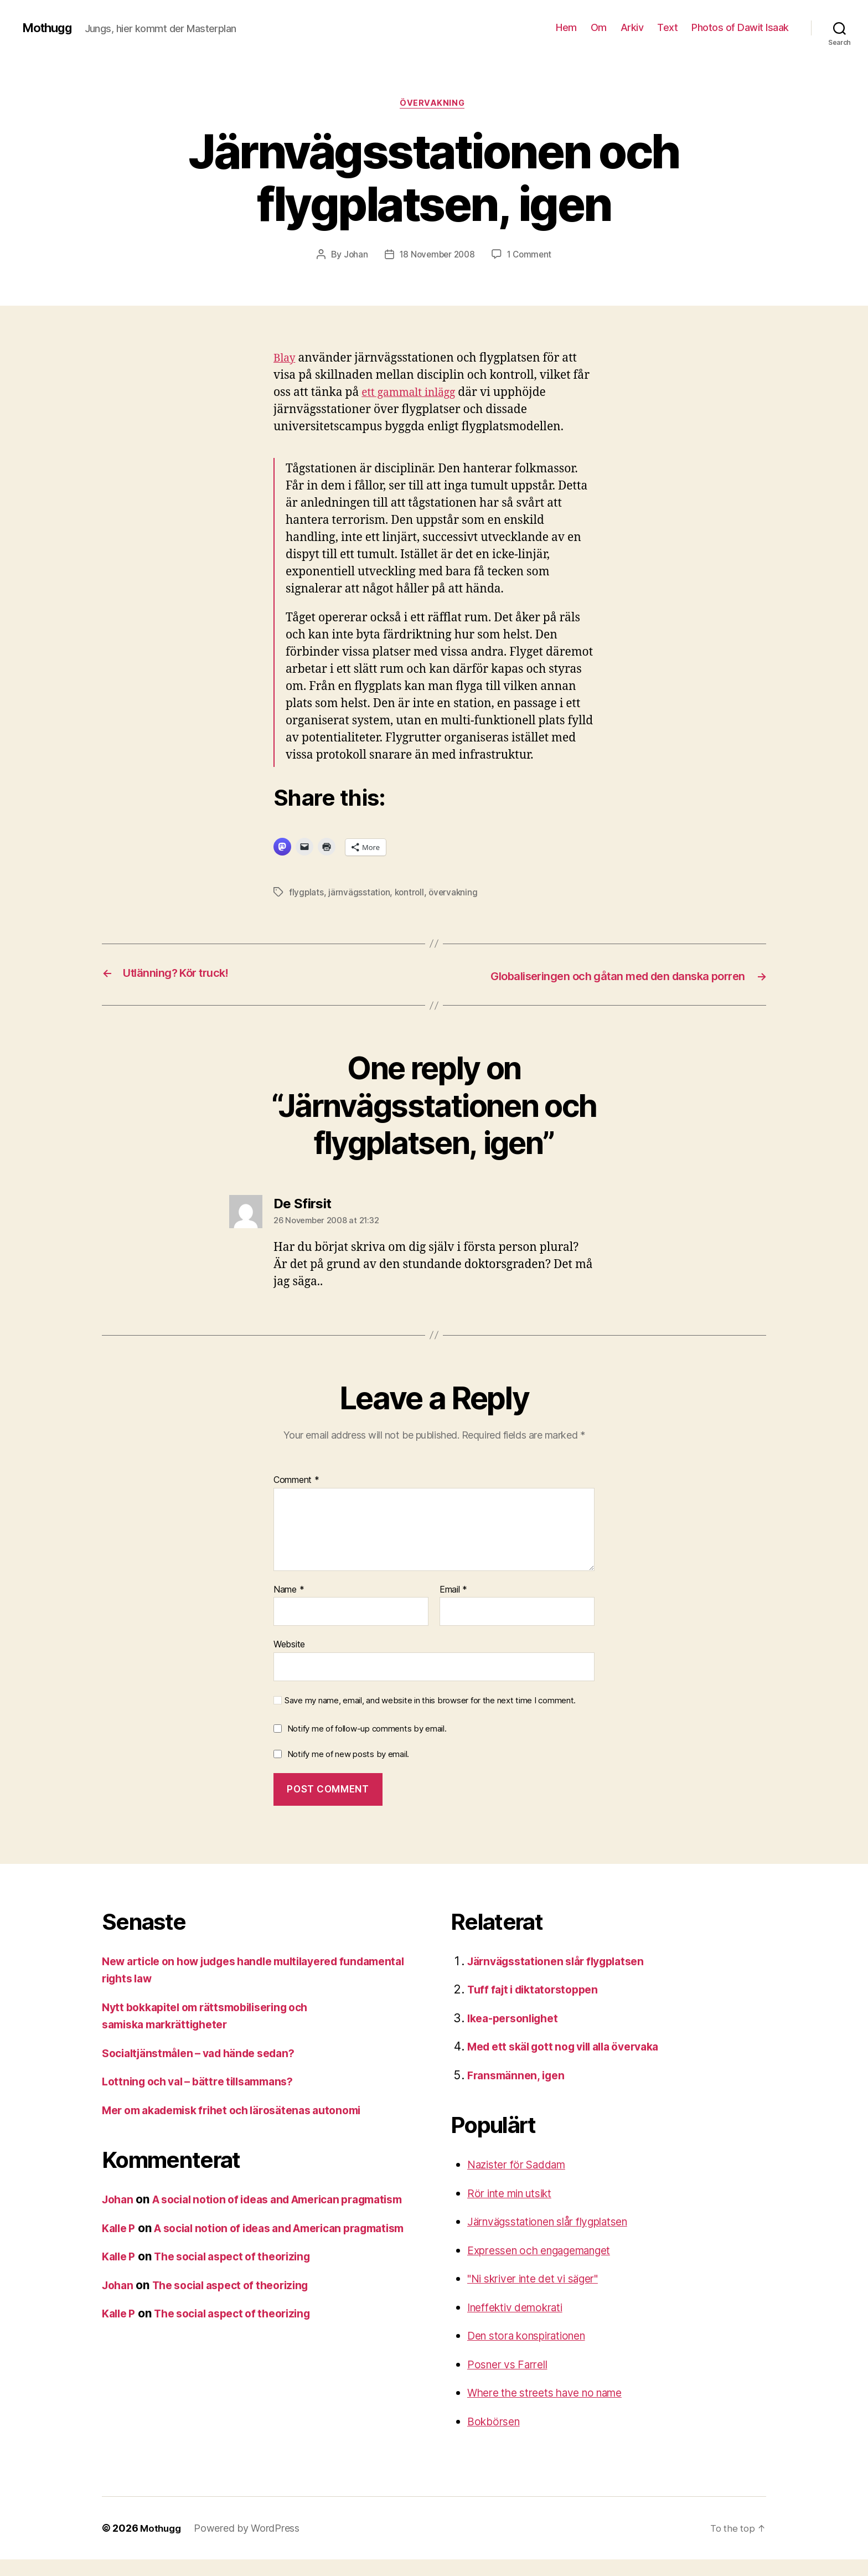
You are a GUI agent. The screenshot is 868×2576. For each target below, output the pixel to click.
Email (453, 1606)
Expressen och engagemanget (549, 2267)
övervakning (434, 105)
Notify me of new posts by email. (348, 1770)
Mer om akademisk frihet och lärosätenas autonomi (244, 2127)
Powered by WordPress (249, 2545)
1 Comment (531, 256)
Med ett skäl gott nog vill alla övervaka (573, 2063)
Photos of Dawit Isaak (740, 27)
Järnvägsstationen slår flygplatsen (563, 1978)
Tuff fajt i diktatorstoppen (538, 2006)
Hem (566, 27)
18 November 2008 (436, 256)
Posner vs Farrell (511, 2381)
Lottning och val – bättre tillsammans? (206, 2098)
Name (288, 1606)
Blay (285, 359)
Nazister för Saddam (522, 2181)
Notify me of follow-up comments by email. (367, 1744)
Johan (352, 256)
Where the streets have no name (555, 2409)
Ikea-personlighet (516, 2035)
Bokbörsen (496, 2438)
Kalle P (120, 2262)
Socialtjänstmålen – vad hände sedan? (207, 2070)
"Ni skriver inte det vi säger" (541, 2295)
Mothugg (49, 27)
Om (599, 27)
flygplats (306, 893)
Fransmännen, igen (519, 2092)
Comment (296, 1497)
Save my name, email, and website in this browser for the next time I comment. (430, 1717)
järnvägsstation (360, 893)
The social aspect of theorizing (243, 2308)
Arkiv (632, 27)
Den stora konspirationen (534, 2352)
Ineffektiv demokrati (521, 2324)
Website (289, 1660)
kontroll (410, 893)
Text (667, 27)
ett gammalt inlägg (412, 394)
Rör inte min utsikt (515, 2210)
